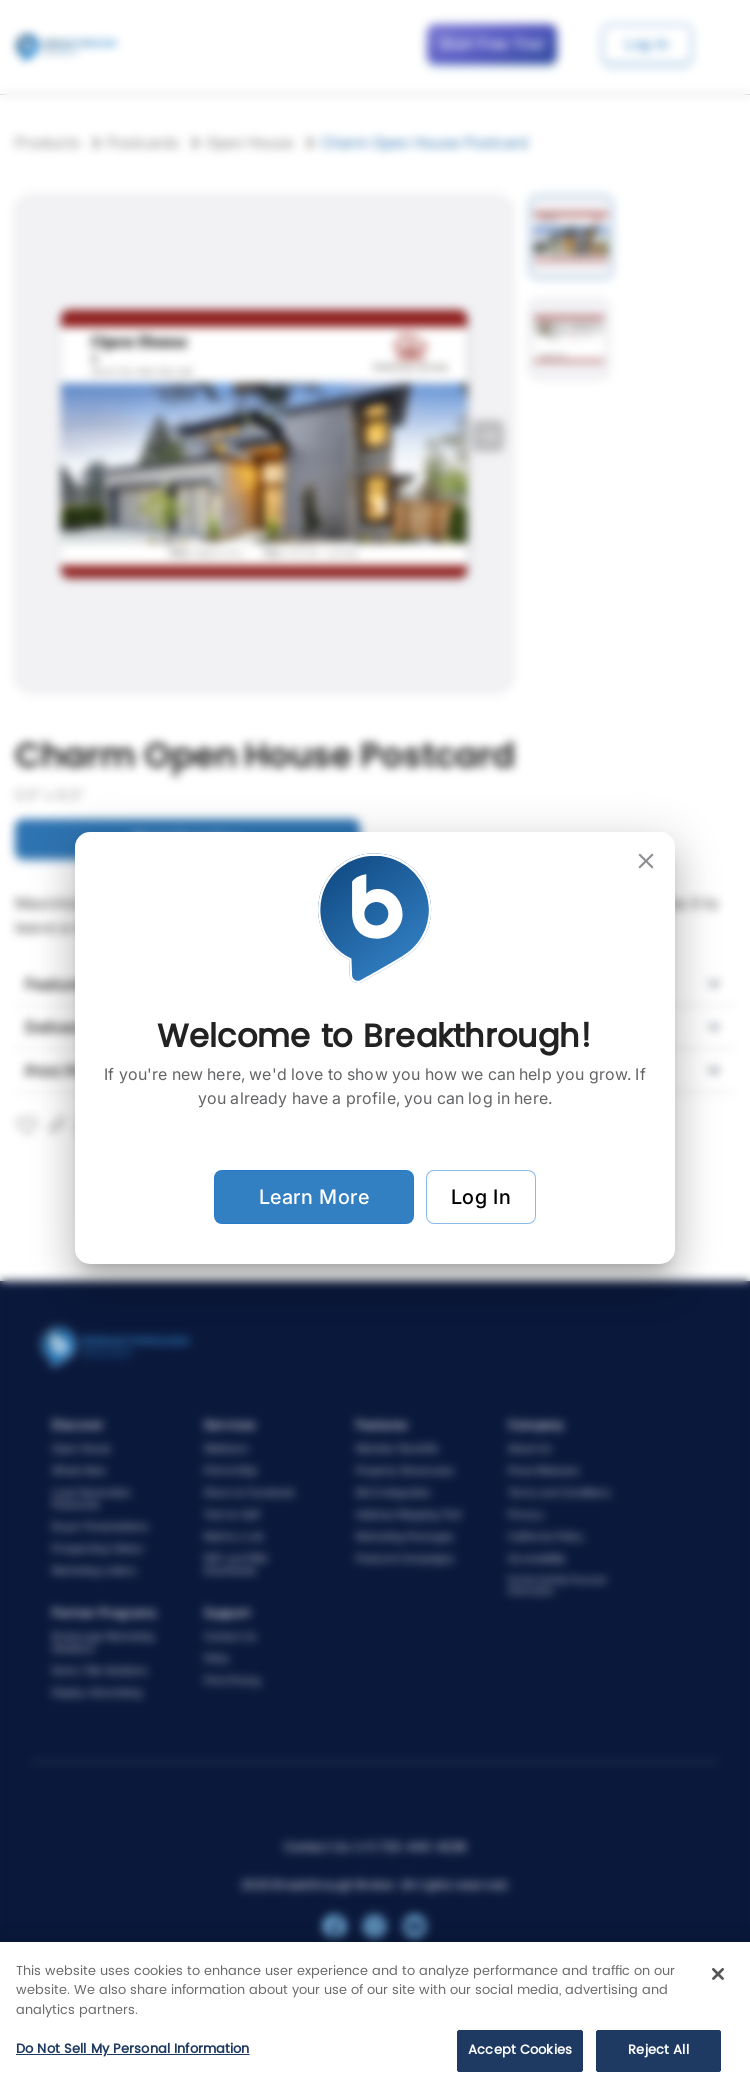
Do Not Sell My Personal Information (133, 2049)
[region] (375, 2019)
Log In (481, 1197)
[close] (646, 861)
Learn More (314, 1197)
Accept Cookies (520, 2050)
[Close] (718, 1974)
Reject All (658, 2050)
